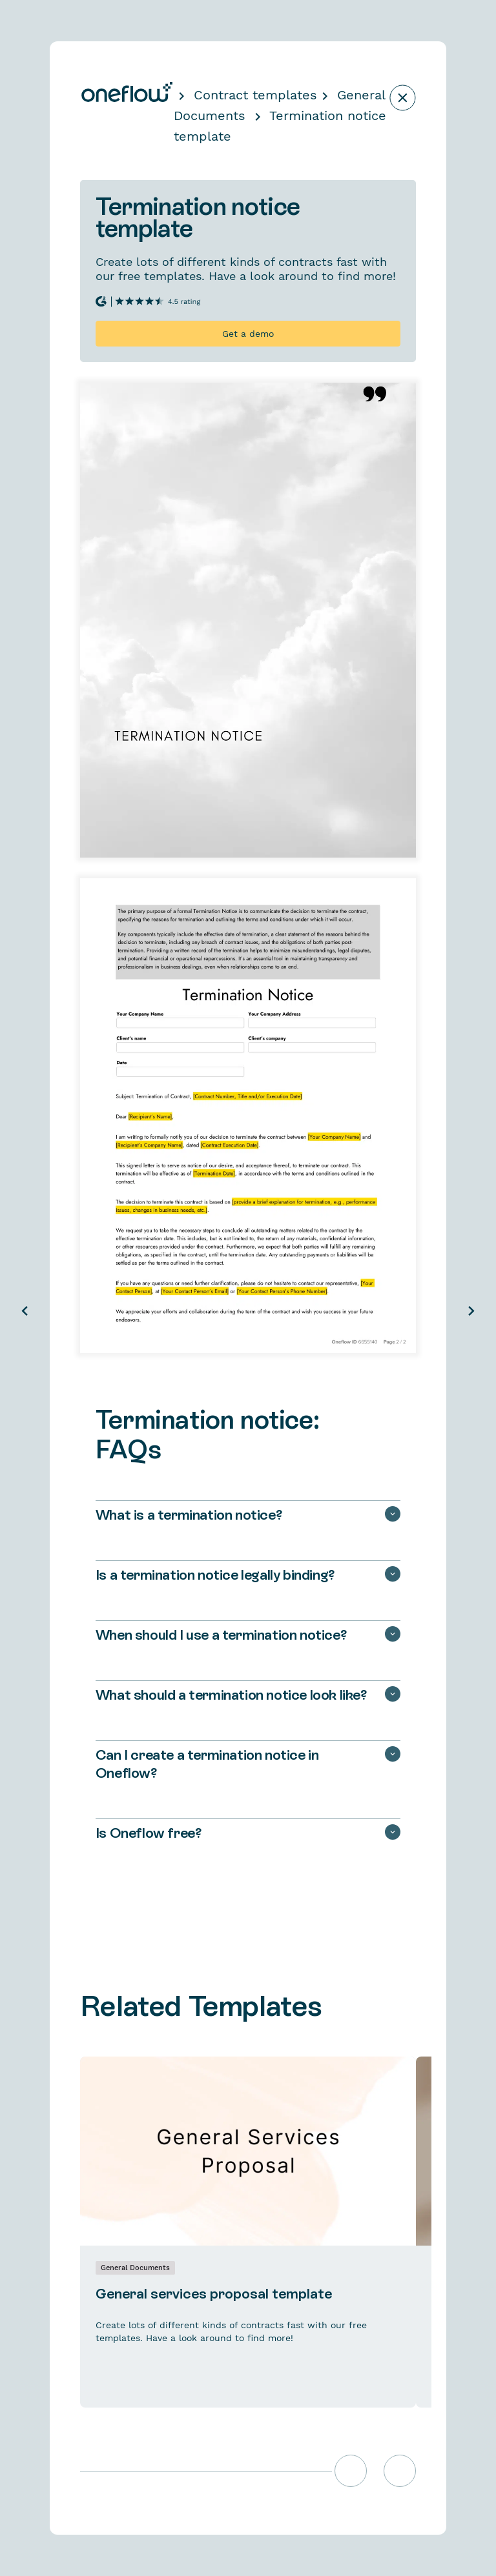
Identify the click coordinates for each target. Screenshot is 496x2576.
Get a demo (248, 333)
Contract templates (255, 95)
